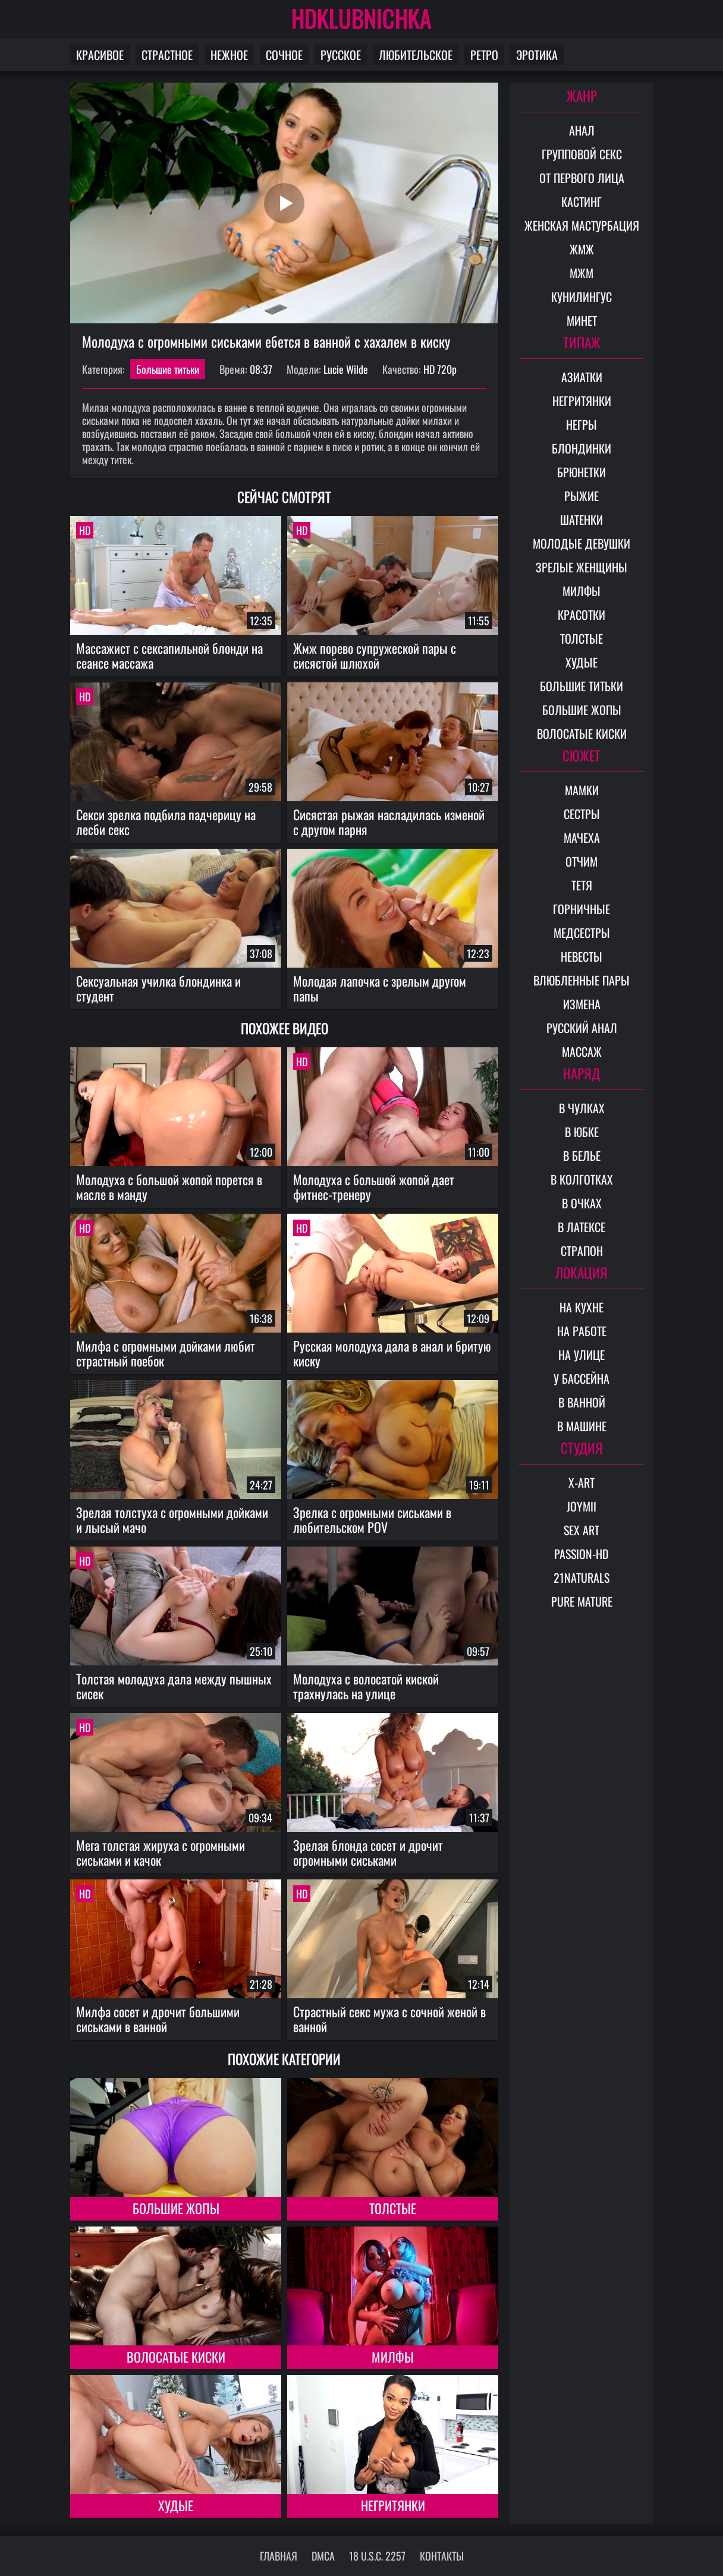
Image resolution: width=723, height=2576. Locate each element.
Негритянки (393, 2505)
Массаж (582, 1051)
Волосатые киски (176, 2356)
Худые (175, 2505)
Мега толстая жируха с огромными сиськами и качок (160, 1852)
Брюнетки (581, 472)
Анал (582, 130)
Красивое (100, 55)
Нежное (229, 55)
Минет (582, 320)
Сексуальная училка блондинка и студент (158, 988)
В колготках (582, 1179)
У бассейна (581, 1378)
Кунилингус (581, 297)
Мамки (582, 790)
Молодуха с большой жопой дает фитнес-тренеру (373, 1187)
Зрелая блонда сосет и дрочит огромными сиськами (368, 1852)
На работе (581, 1331)
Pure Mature (581, 1601)
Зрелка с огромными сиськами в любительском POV (372, 1519)
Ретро (484, 55)
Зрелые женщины (581, 567)
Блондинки (581, 448)
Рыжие (581, 496)
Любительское (415, 55)
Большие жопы (176, 2208)
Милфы (393, 2356)
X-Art (581, 1482)
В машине (581, 1426)
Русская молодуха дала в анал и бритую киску (392, 1353)
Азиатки (581, 377)
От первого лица (581, 178)
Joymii (581, 1506)
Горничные (581, 909)
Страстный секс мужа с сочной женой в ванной (389, 2019)
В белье (582, 1155)
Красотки (581, 614)
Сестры (582, 814)
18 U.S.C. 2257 (377, 2556)
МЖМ (581, 273)
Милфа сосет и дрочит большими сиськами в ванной (158, 2019)
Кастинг (581, 201)
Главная (278, 2556)
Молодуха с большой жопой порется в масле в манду (169, 1187)
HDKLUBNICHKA (361, 18)
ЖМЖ (582, 249)
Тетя (581, 885)
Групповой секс (582, 154)
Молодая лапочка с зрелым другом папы (379, 988)
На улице (581, 1354)
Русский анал (581, 1028)
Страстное (167, 55)
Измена (582, 1004)
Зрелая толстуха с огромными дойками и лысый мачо (172, 1519)
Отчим (581, 861)
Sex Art (581, 1530)
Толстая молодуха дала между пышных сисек (174, 1686)
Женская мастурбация (581, 225)
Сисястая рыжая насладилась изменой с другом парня (389, 822)
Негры (581, 424)
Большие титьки (167, 369)
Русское (340, 55)
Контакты (442, 2556)
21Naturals (581, 1577)
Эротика (537, 55)
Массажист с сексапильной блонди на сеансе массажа (169, 655)
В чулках (582, 1108)
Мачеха (582, 837)
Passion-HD (581, 1554)
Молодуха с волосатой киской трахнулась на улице (366, 1686)
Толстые (392, 2208)
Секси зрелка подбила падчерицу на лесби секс (166, 822)
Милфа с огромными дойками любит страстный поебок (165, 1353)
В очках (582, 1203)
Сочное (284, 55)
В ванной (581, 1402)
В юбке (582, 1132)
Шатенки (581, 519)
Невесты (581, 956)
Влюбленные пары (581, 980)
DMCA (323, 2556)
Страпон (582, 1250)
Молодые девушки (581, 543)
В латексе (581, 1227)
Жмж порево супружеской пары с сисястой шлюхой (374, 655)
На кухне (581, 1307)
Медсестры (582, 932)
